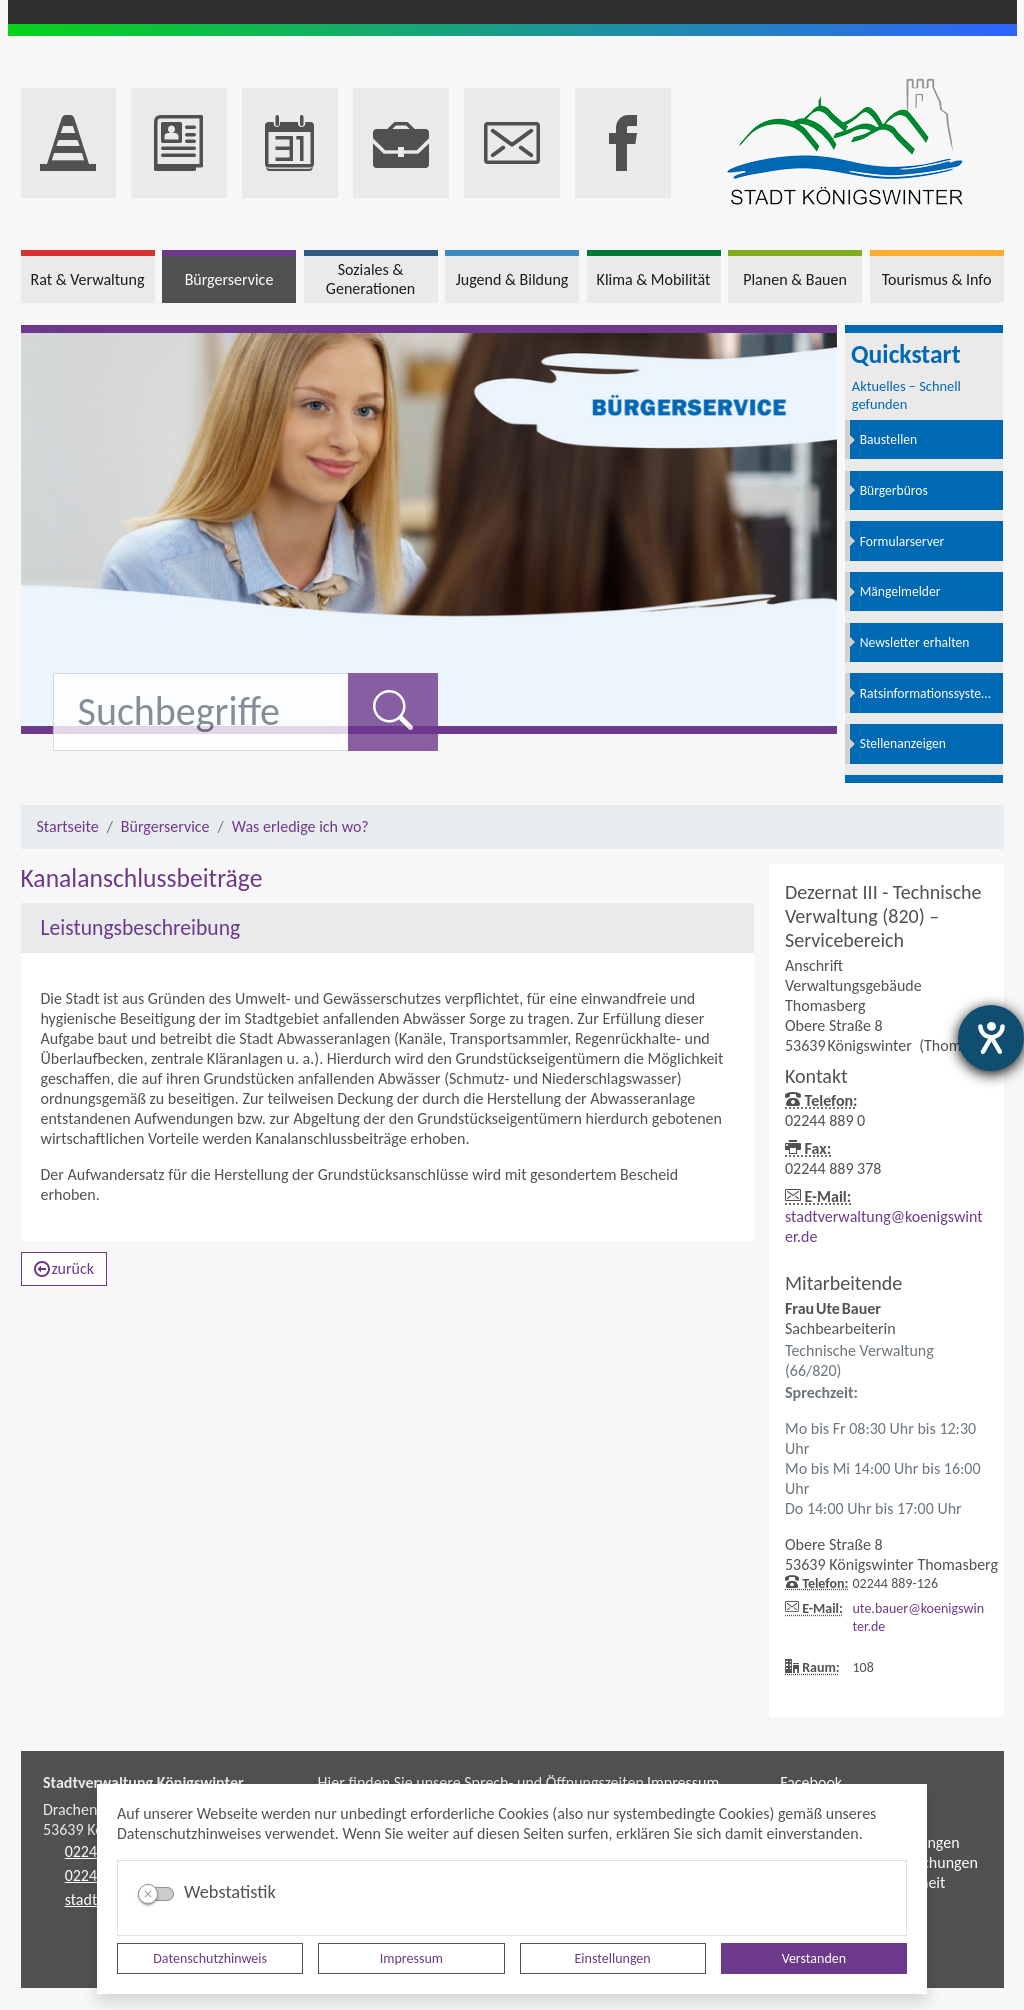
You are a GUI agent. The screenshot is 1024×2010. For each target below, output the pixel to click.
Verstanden (814, 1958)
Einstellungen (613, 1958)
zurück (64, 1268)
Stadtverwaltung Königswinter (143, 1782)
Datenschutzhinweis (210, 1958)
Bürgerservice (165, 826)
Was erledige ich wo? (300, 826)
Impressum (411, 1958)
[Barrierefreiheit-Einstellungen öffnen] (991, 1038)
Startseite (68, 826)
